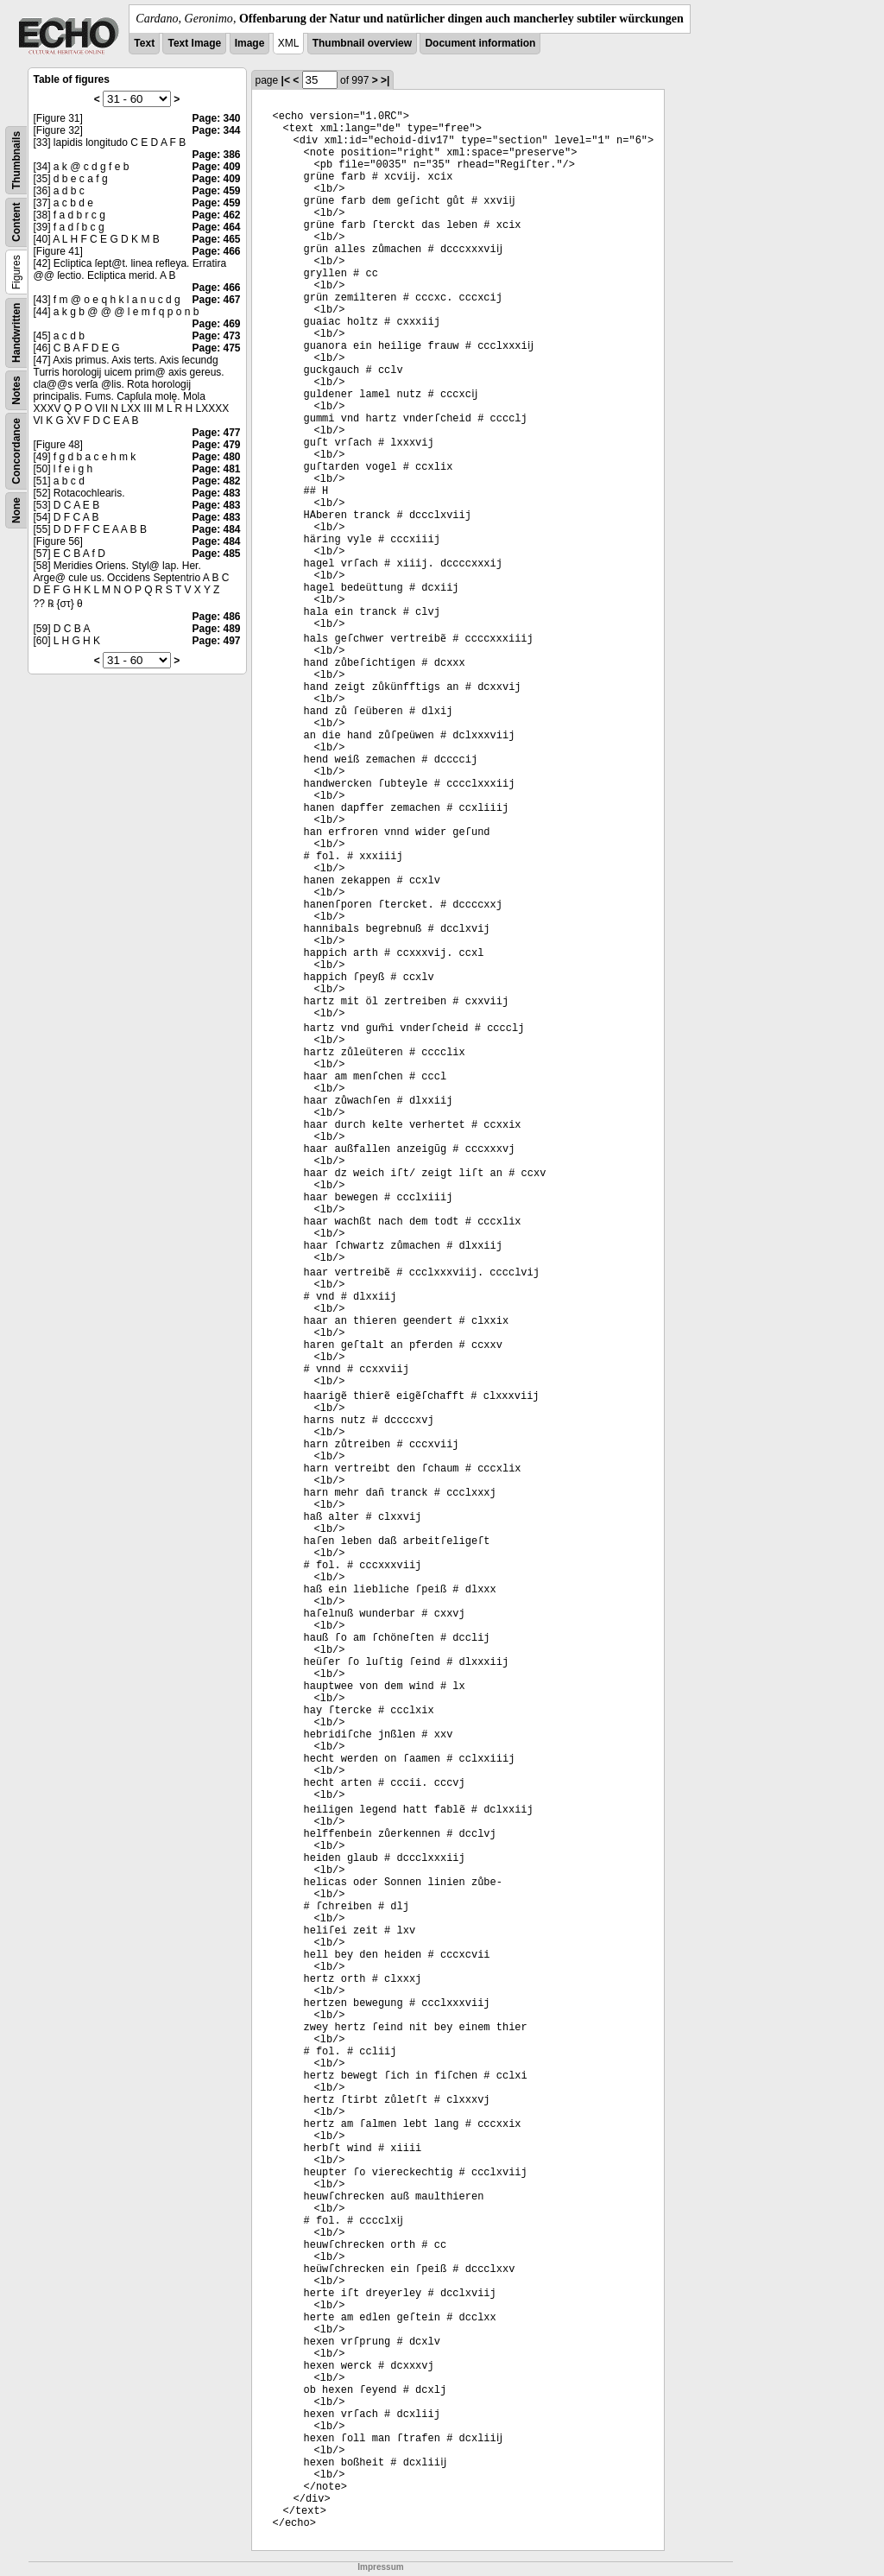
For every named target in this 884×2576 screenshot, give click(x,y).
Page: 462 (216, 215)
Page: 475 (216, 348)
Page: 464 (216, 227)
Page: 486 (216, 617)
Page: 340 (216, 118)
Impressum (380, 2567)
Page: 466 (216, 251)
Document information (480, 43)
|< (285, 80)
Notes (16, 390)
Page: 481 (216, 469)
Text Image (194, 43)
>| (385, 80)
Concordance (16, 451)
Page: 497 (216, 641)
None (16, 510)
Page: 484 (216, 529)
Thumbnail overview (362, 43)
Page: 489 (216, 629)
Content (16, 222)
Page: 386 (216, 155)
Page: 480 (216, 457)
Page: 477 (216, 433)
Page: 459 (216, 191)
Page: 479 (216, 445)
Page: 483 (216, 493)
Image (250, 43)
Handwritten (16, 333)
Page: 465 (216, 239)
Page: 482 (216, 481)
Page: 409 (216, 167)
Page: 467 (216, 300)
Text (144, 43)
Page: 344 (216, 130)
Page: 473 (216, 336)
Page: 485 (216, 553)
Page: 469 (216, 324)
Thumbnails (16, 160)
